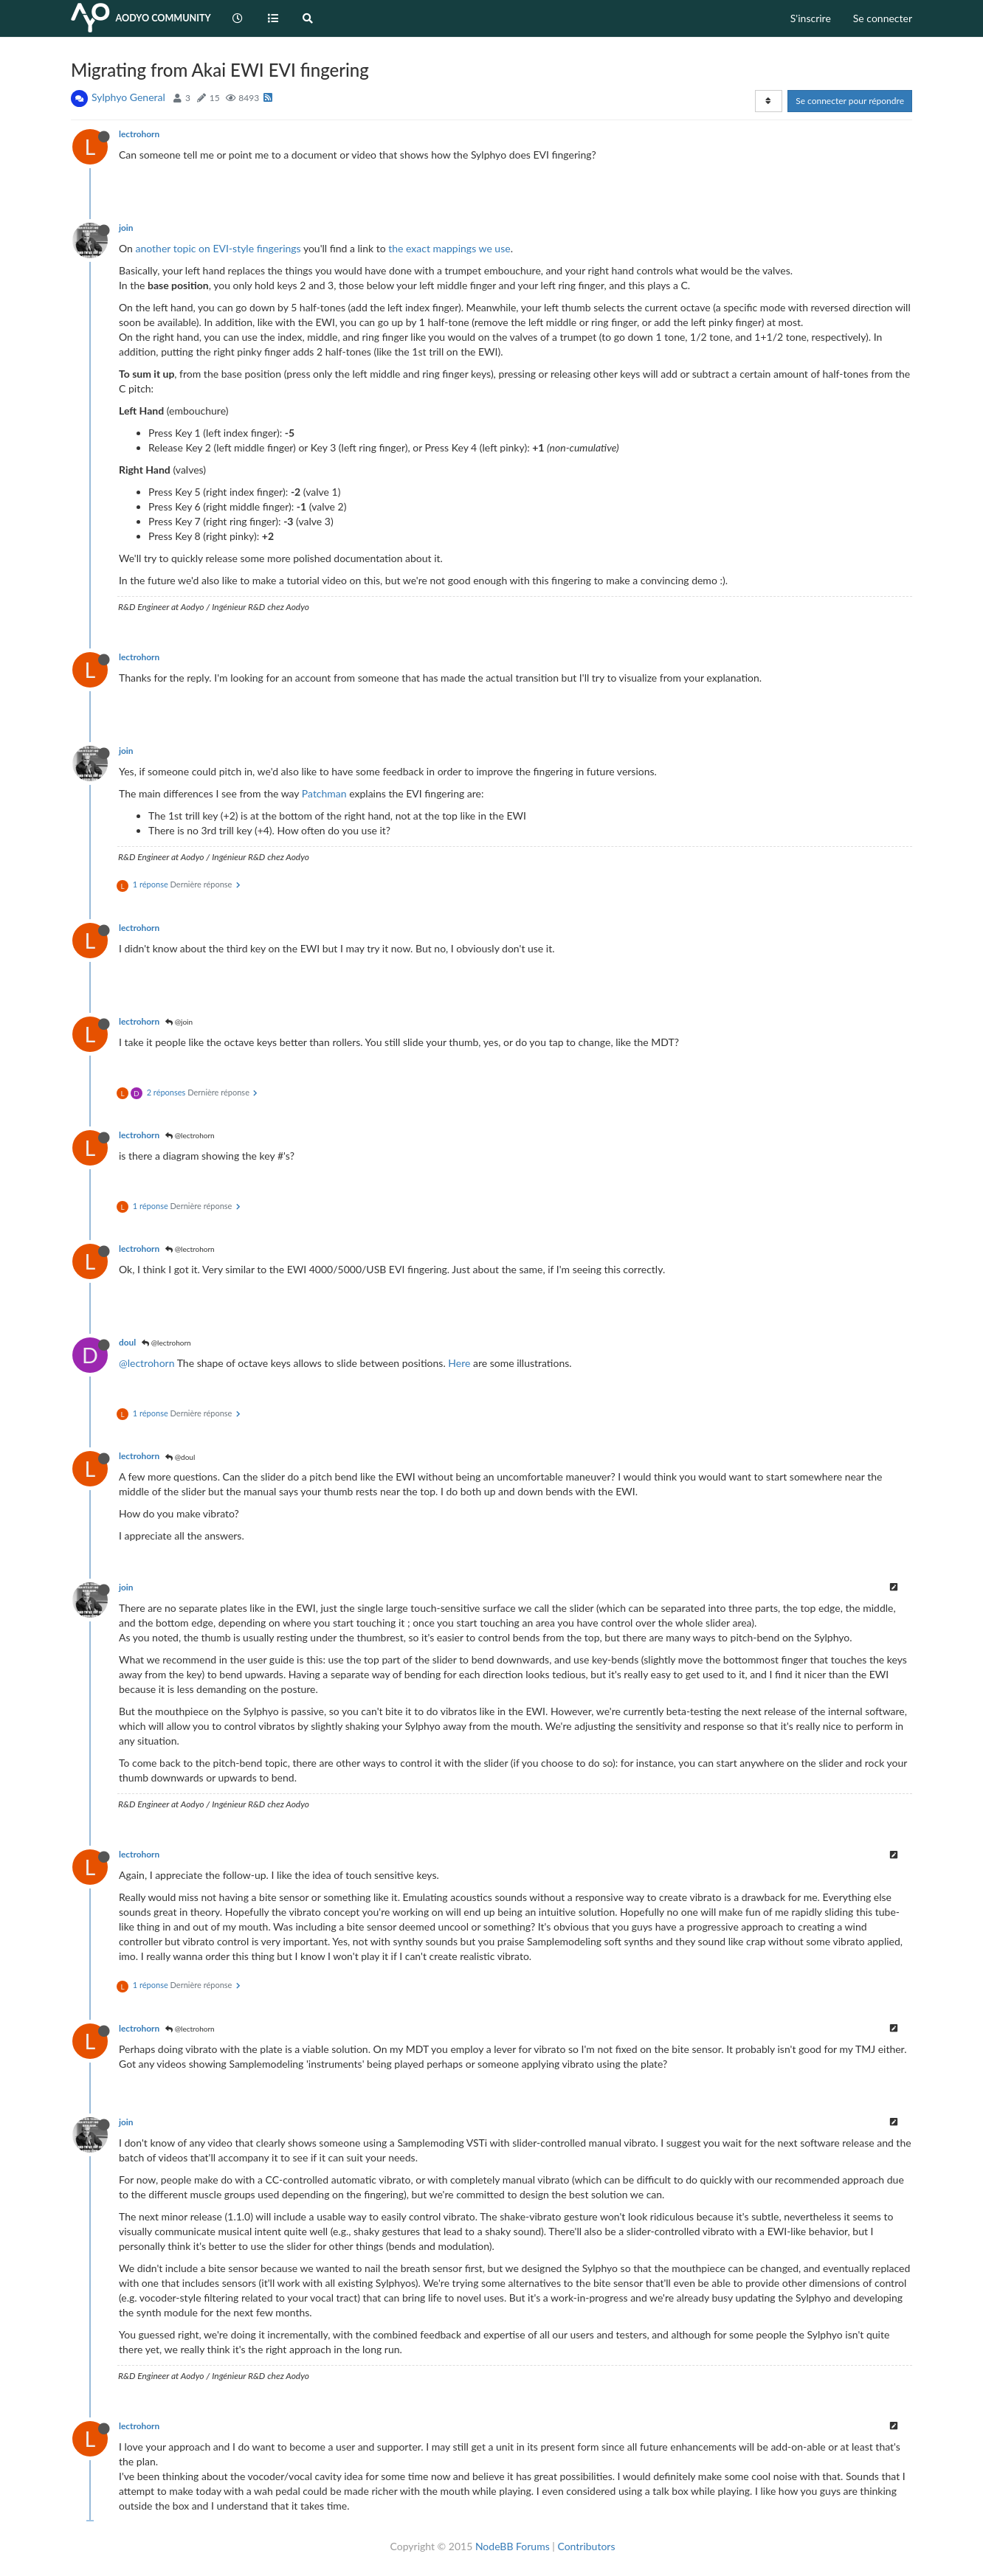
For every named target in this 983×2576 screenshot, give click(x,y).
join (126, 227)
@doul (180, 1457)
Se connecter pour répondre (850, 100)
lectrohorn (139, 133)
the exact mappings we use (449, 248)
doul (127, 1342)
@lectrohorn (190, 1135)
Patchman (324, 793)
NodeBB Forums (512, 2546)
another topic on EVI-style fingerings (217, 248)
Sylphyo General (128, 97)
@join (179, 1021)
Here (459, 1363)
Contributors (586, 2546)
